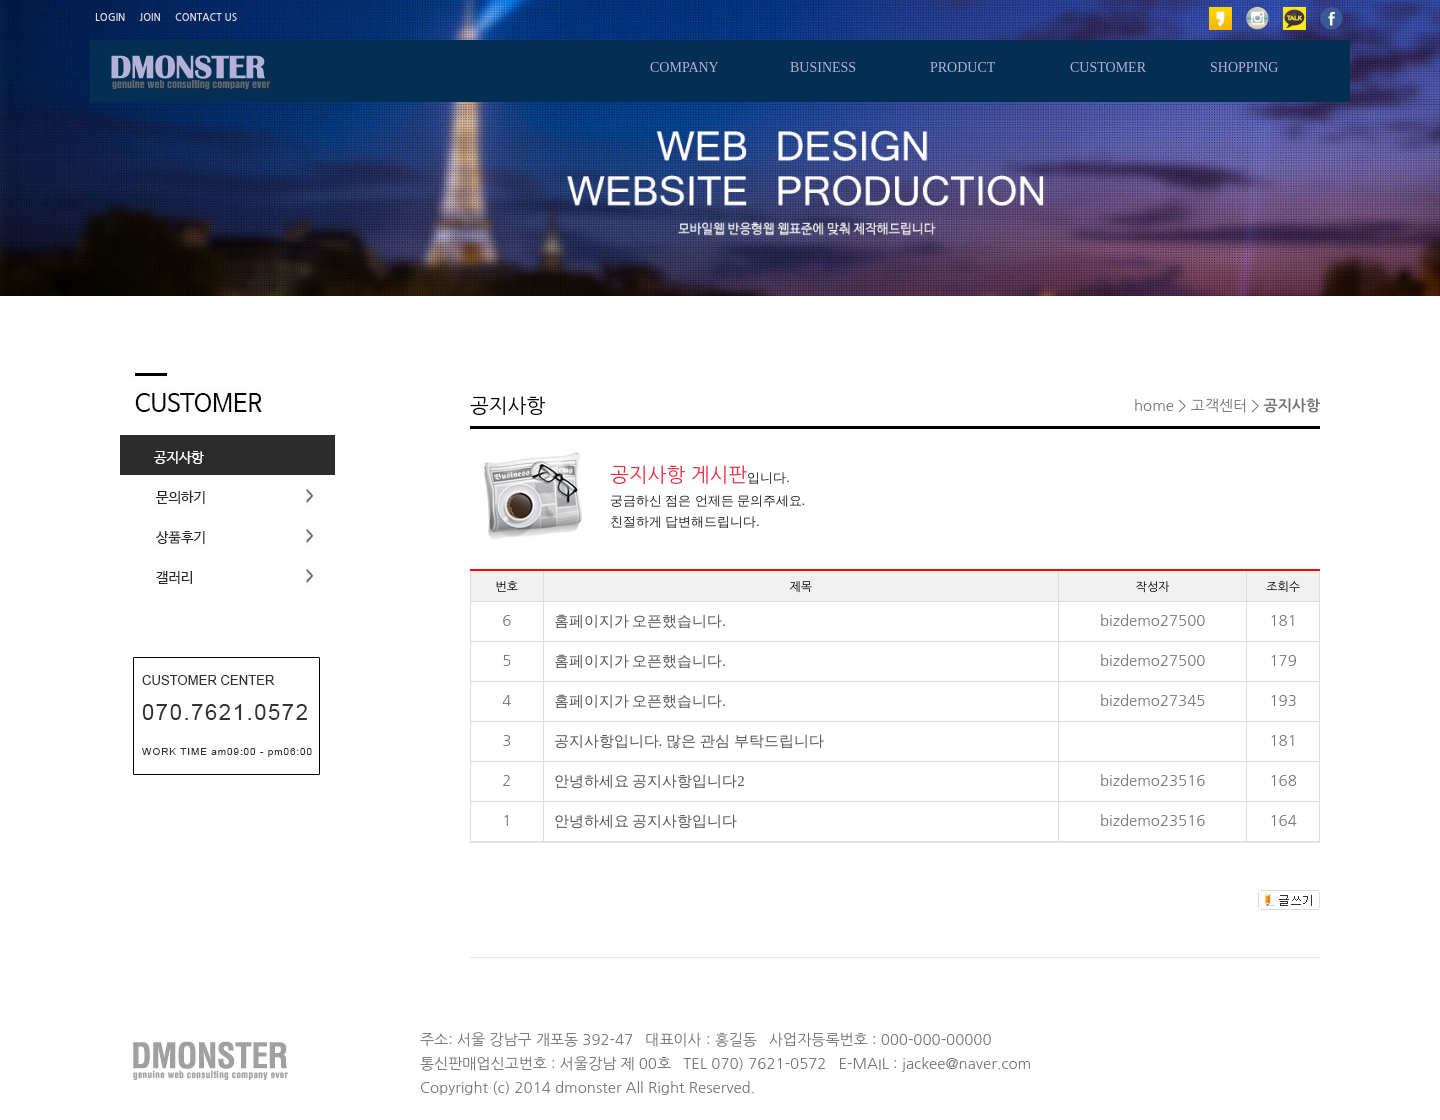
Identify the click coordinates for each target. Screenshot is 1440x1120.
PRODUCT (962, 67)
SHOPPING (1244, 67)
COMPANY (684, 67)
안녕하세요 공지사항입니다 (646, 821)
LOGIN (110, 17)
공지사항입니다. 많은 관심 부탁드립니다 (689, 741)
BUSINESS (823, 67)
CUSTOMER (1108, 67)
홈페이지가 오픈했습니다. (640, 621)
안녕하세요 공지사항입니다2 (649, 781)
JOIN (150, 17)
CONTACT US (206, 17)
